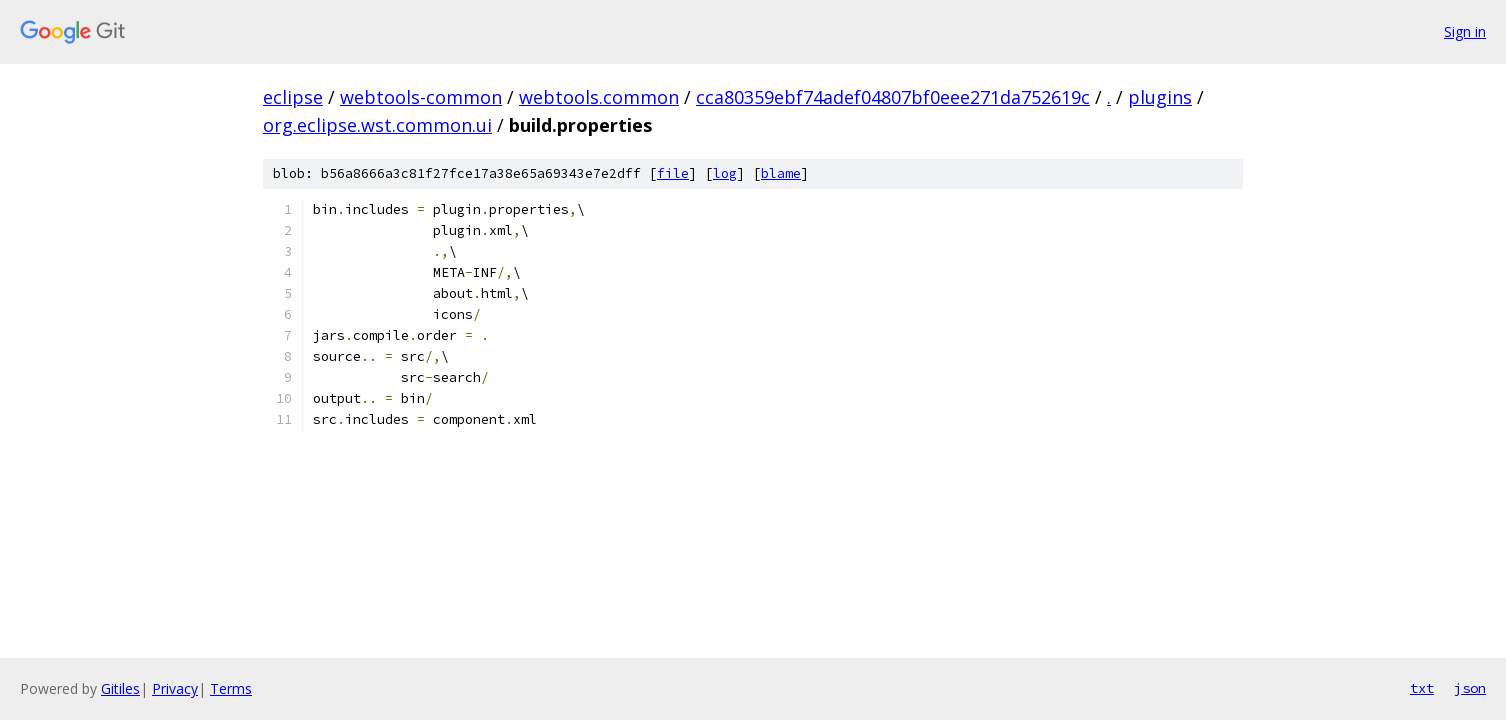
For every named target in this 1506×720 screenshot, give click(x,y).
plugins (1160, 97)
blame (781, 173)
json (1470, 688)
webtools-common (421, 97)
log (725, 173)
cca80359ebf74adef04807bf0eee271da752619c (893, 97)
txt (1422, 688)
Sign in (1465, 31)
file (673, 173)
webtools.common (599, 97)
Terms (231, 688)
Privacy (175, 688)
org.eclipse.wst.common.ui (377, 125)
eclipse (293, 97)
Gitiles (120, 688)
